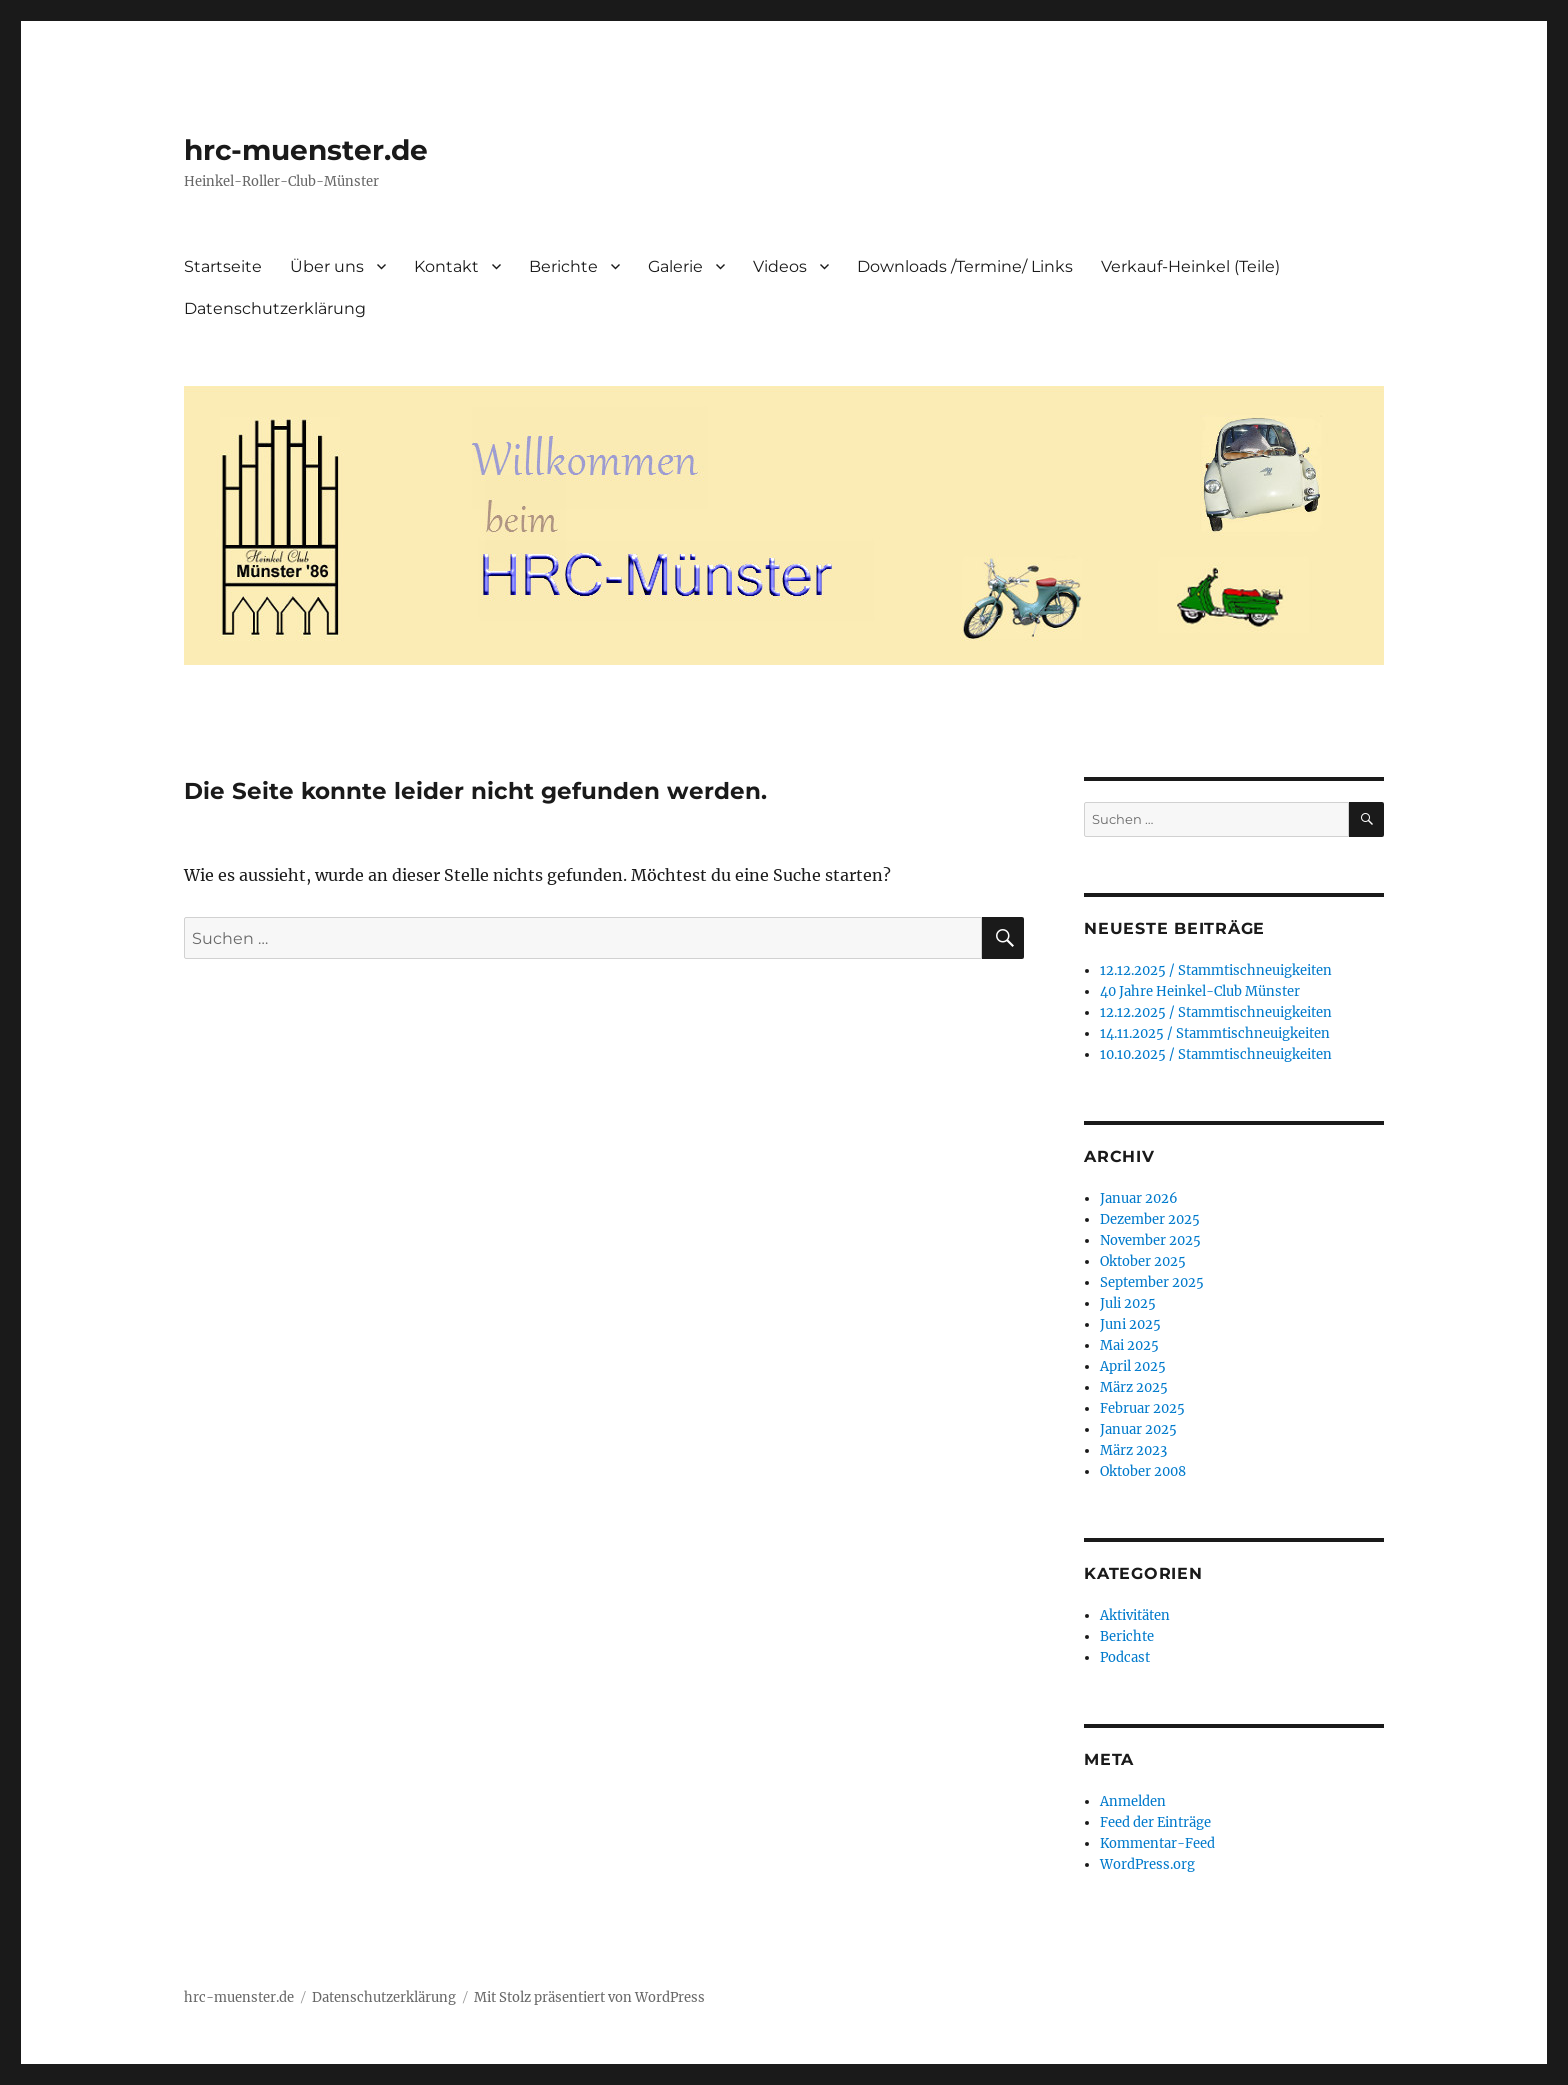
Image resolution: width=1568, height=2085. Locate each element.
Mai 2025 (1129, 1345)
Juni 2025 (1130, 1324)
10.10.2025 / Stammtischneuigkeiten (1216, 1054)
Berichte (563, 266)
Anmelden (1133, 1801)
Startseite (223, 266)
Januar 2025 (1138, 1429)
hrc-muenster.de (306, 150)
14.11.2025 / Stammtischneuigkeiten (1215, 1033)
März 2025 (1134, 1387)
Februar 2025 (1142, 1408)
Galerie (675, 266)
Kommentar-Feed (1157, 1843)
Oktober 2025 (1143, 1261)
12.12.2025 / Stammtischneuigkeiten (1216, 970)
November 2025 (1150, 1240)
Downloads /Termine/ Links (965, 266)
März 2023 (1133, 1450)
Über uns (327, 266)
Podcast (1125, 1657)
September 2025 (1152, 1282)
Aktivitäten (1135, 1615)
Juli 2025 (1128, 1303)
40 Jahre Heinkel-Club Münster (1200, 991)
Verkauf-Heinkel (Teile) (1190, 266)
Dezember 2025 (1150, 1219)
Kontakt (446, 266)
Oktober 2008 (1143, 1471)
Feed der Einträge (1155, 1822)
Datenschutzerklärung (275, 308)
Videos (780, 266)
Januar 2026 (1139, 1198)
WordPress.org (1147, 1864)
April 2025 (1133, 1366)
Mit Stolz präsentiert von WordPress (589, 1997)
